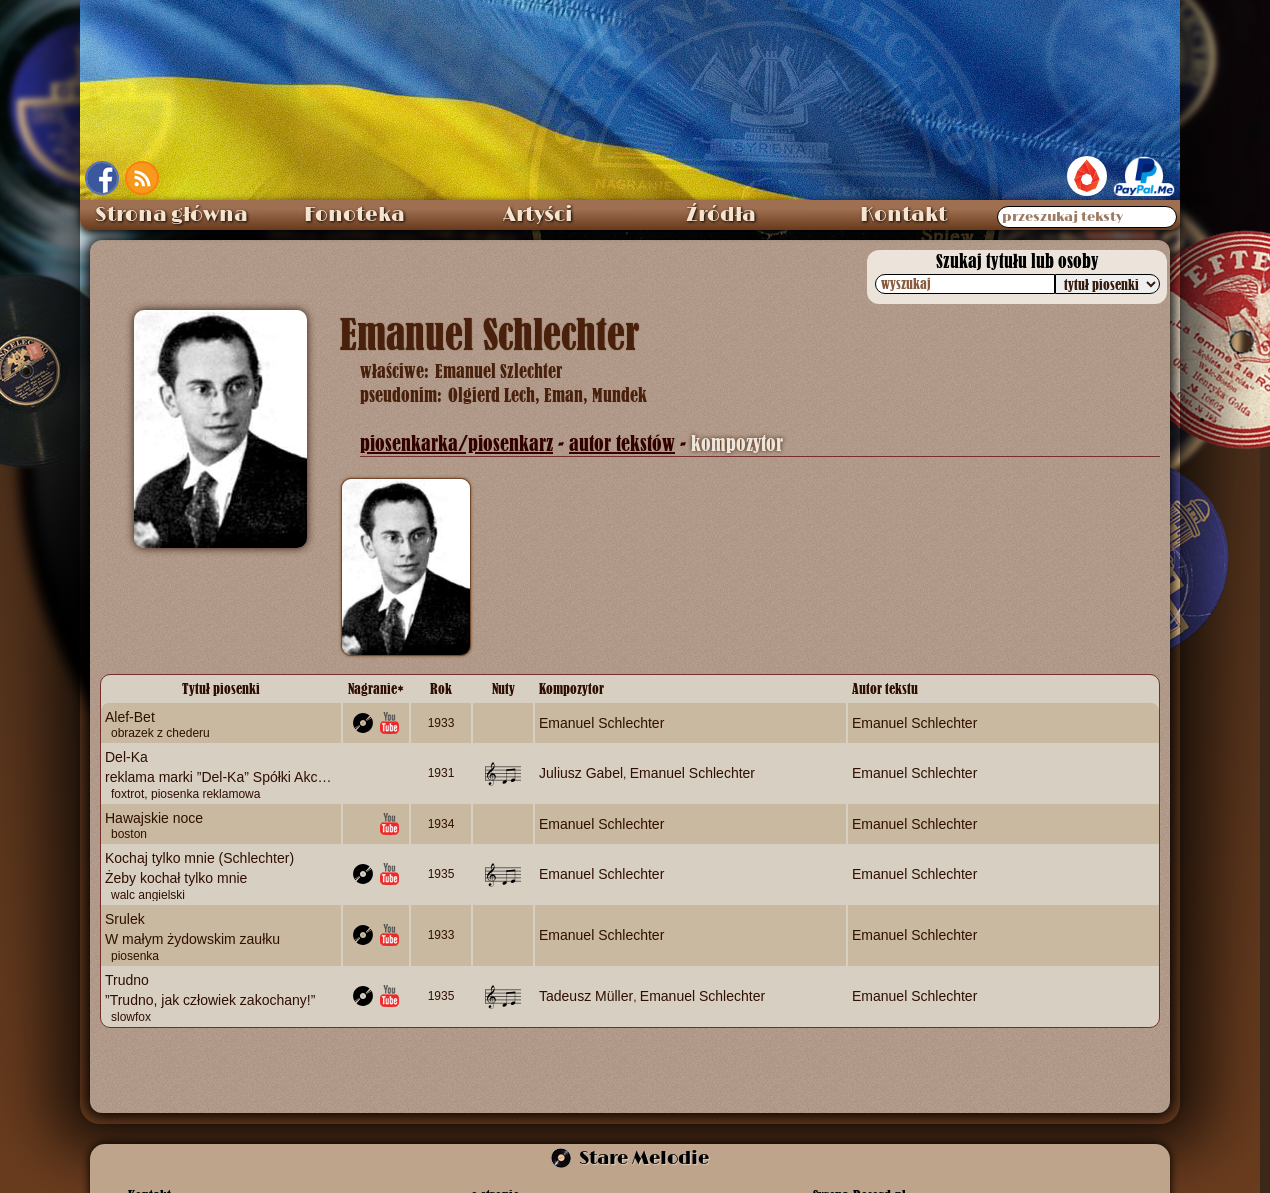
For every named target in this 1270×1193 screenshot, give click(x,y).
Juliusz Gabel (581, 773)
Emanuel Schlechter (601, 722)
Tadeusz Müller (586, 995)
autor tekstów (622, 443)
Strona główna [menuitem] (171, 215)
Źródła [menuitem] (721, 215)
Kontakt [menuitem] (903, 215)
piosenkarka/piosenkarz (456, 443)
